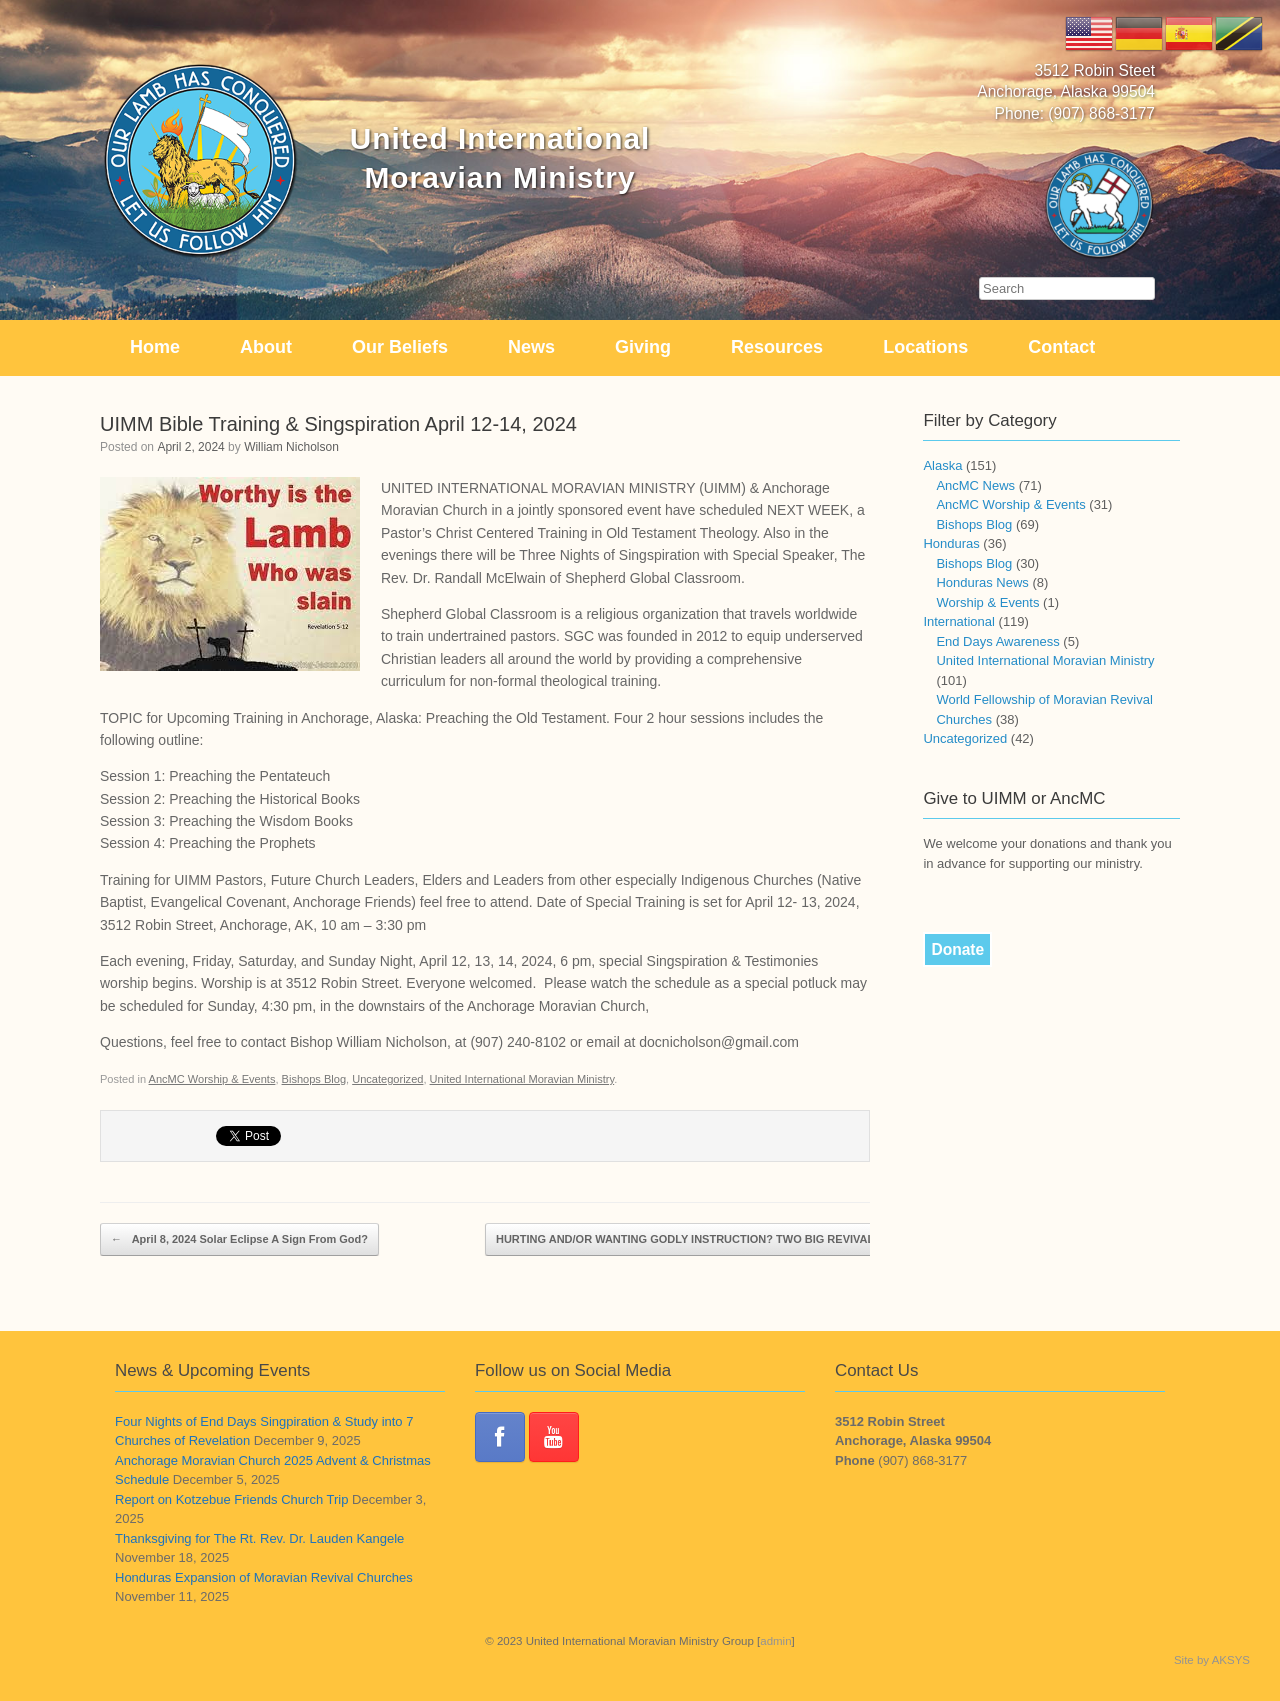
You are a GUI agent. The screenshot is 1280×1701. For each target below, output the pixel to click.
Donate (957, 949)
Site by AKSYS (1212, 1660)
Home (155, 347)
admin (775, 1641)
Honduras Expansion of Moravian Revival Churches (264, 1577)
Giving (643, 347)
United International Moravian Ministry (522, 1079)
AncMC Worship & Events (212, 1079)
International (959, 621)
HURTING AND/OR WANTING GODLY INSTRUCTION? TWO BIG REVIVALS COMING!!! (729, 1240)
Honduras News (982, 582)
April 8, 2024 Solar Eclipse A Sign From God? (239, 1240)
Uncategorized (387, 1079)
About (266, 347)
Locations (925, 347)
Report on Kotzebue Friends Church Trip (231, 1499)
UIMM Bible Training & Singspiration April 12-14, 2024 (338, 424)
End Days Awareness (997, 641)
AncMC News (975, 485)
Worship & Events (987, 602)
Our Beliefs (400, 347)
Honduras (951, 543)
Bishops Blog (314, 1079)
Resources (777, 347)
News (531, 347)
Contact (1061, 347)
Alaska (942, 465)
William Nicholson (291, 447)
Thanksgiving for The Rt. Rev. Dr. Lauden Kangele (259, 1538)
